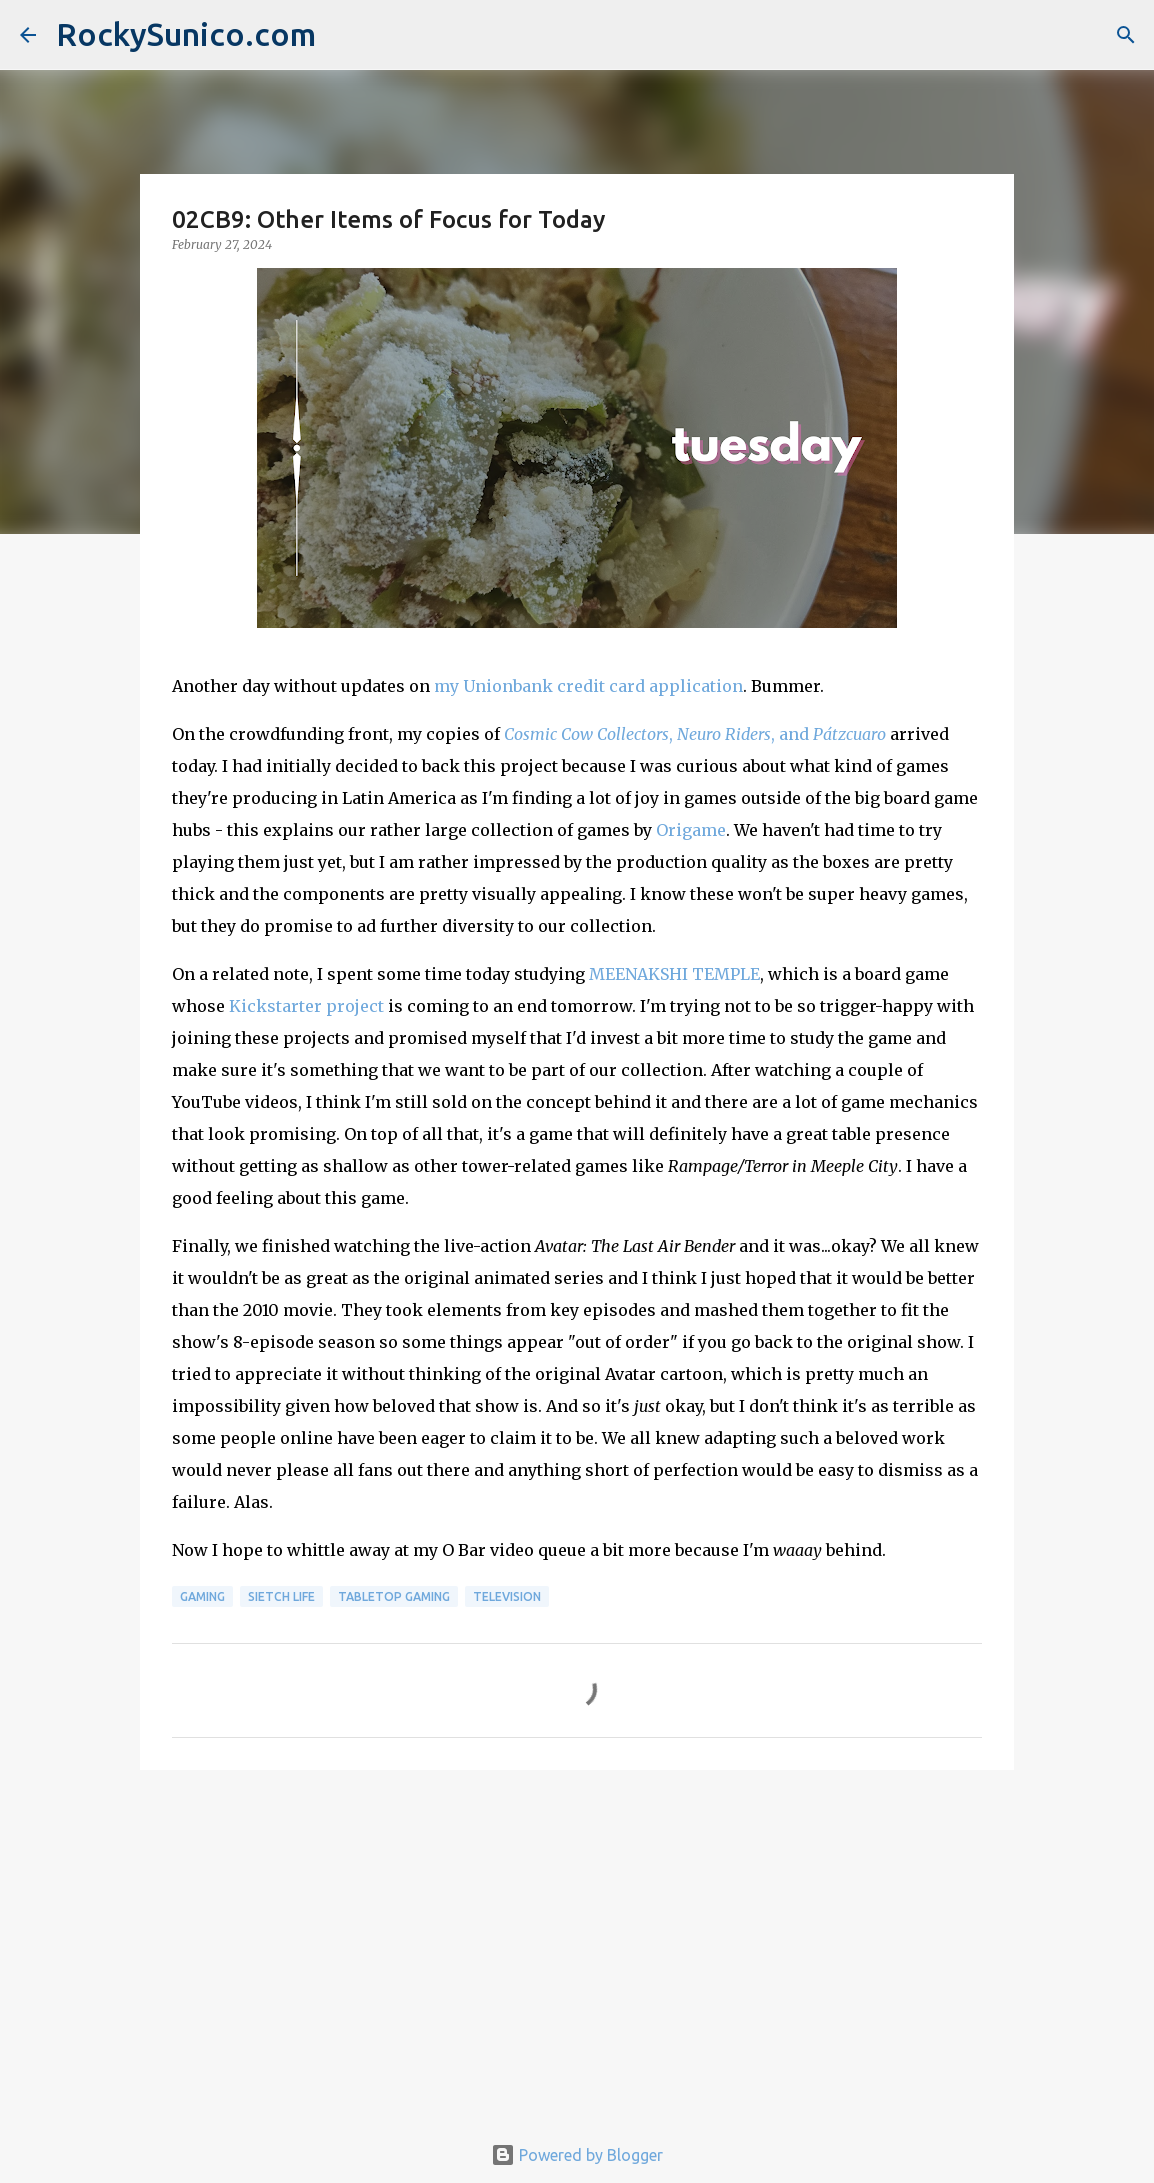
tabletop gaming (394, 1596)
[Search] (1126, 35)
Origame (691, 830)
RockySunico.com (186, 34)
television (507, 1596)
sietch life (281, 1596)
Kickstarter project (306, 1006)
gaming (202, 1596)
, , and (695, 734)
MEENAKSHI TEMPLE (674, 974)
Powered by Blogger (577, 2155)
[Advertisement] (577, 1940)
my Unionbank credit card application (588, 686)
